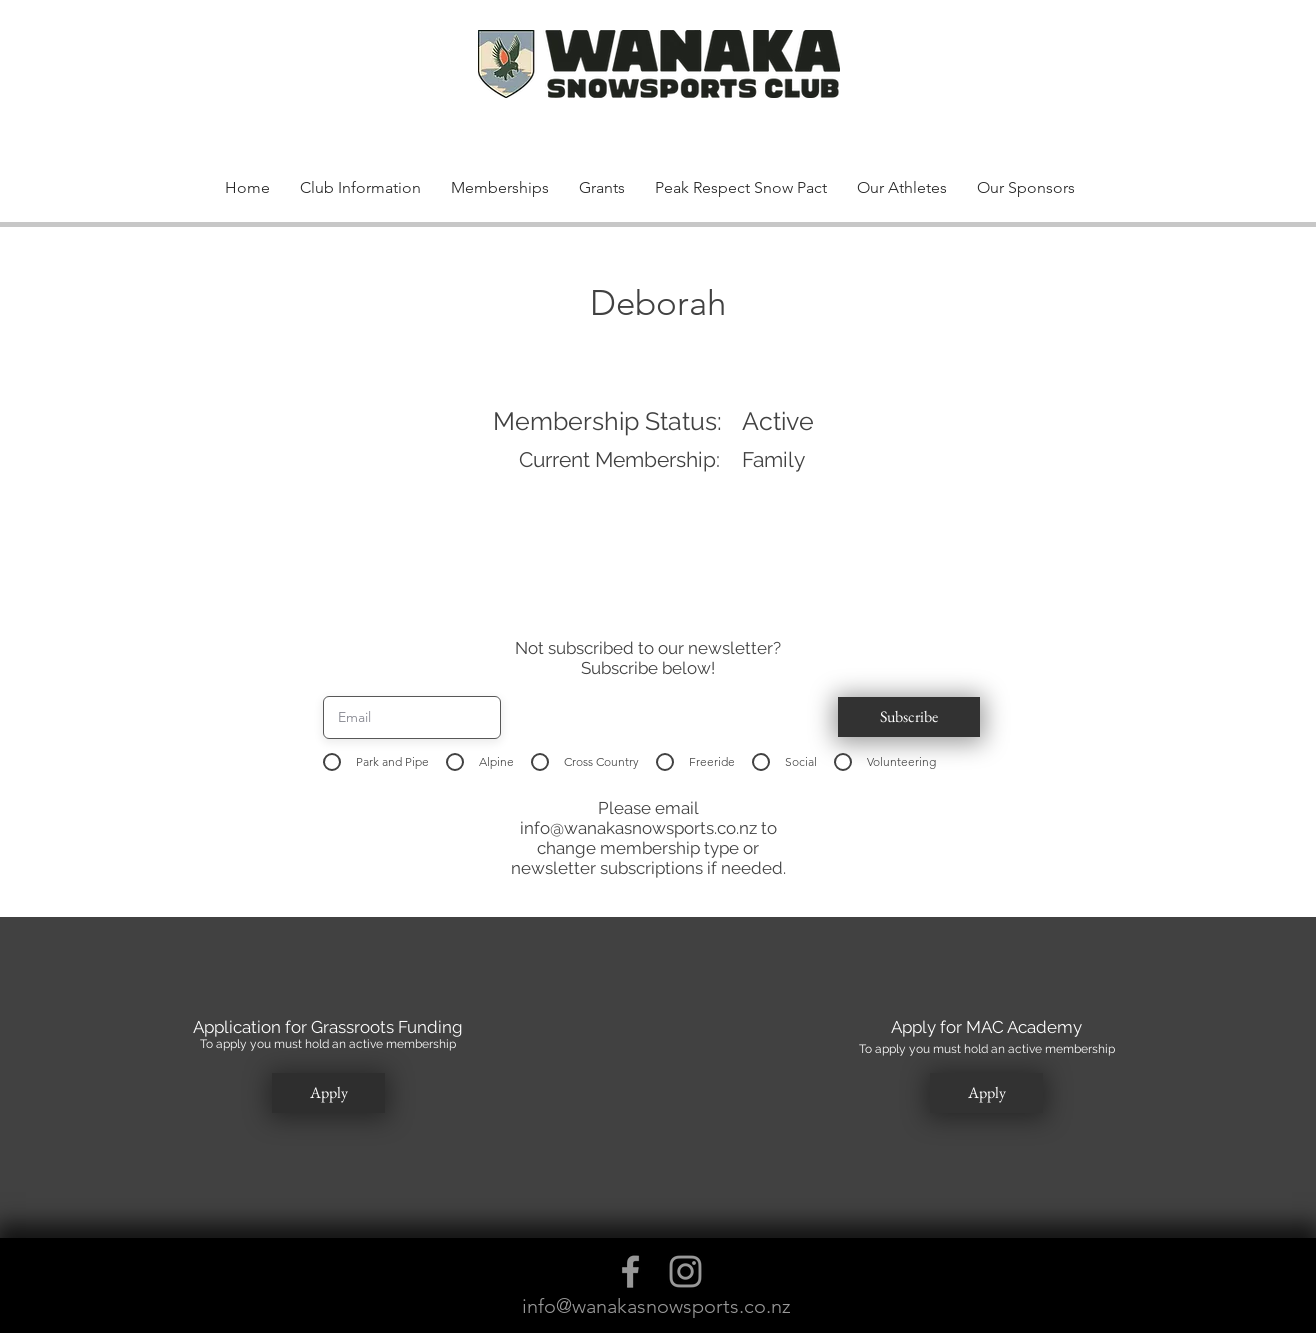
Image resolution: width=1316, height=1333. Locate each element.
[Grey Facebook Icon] (630, 1271)
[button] (1051, 88)
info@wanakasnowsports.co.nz (638, 828)
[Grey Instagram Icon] (685, 1271)
